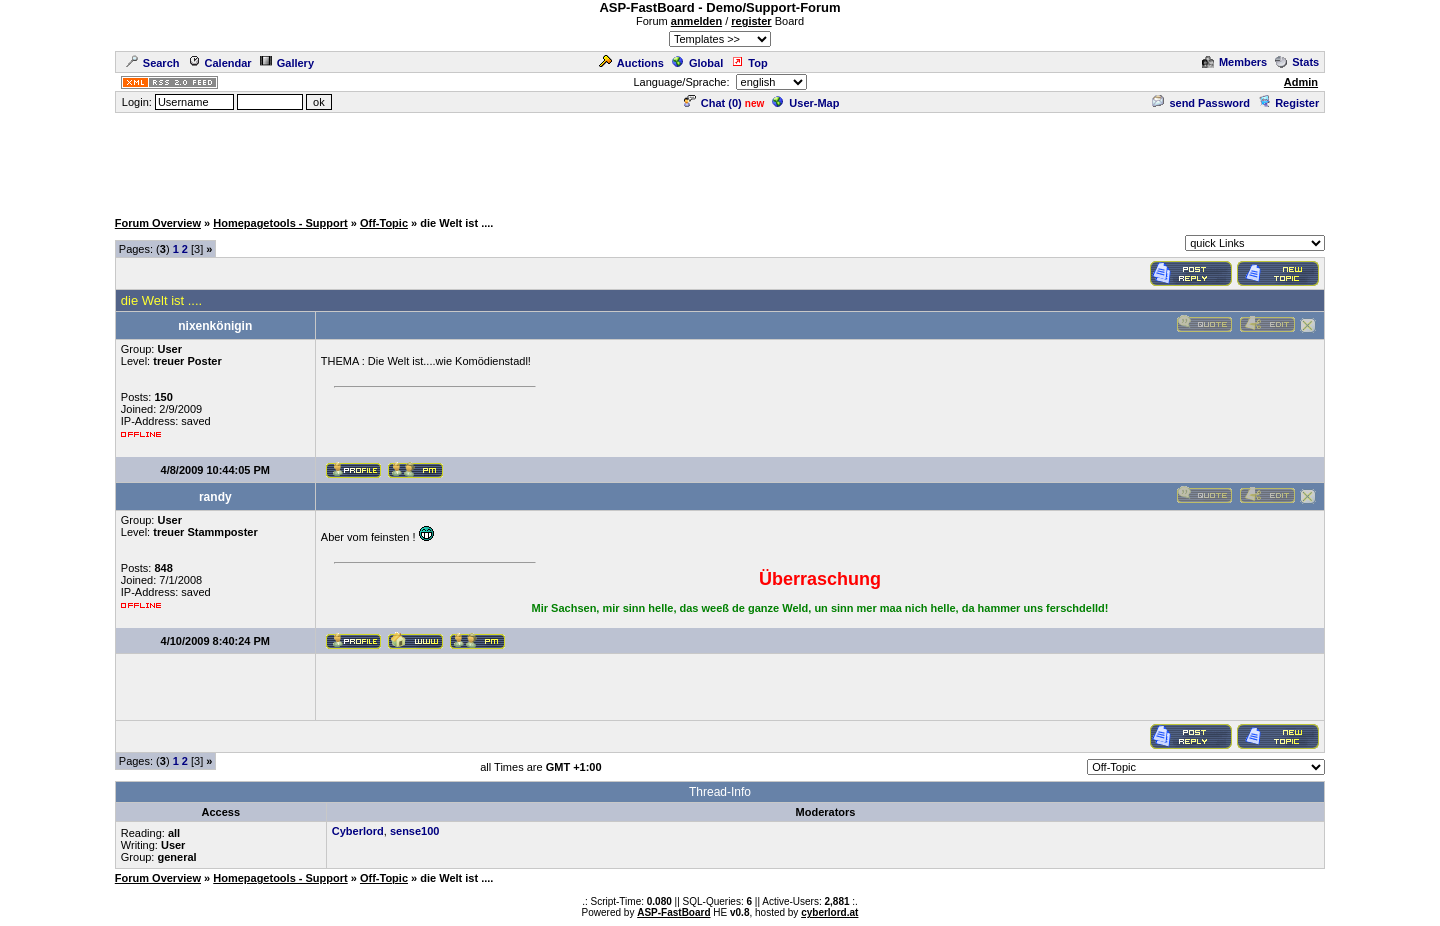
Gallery (287, 63)
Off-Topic (384, 223)
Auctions (631, 63)
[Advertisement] (720, 160)
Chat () (713, 103)
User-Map (805, 103)
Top (749, 63)
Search (153, 63)
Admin (1301, 82)
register (751, 21)
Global (697, 63)
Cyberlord (358, 831)
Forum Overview (158, 223)
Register (1288, 103)
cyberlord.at (829, 912)
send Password (1201, 103)
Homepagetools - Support (280, 223)
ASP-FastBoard (673, 912)
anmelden (696, 21)
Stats (1297, 62)
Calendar (220, 63)
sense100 (415, 831)
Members (1234, 62)
